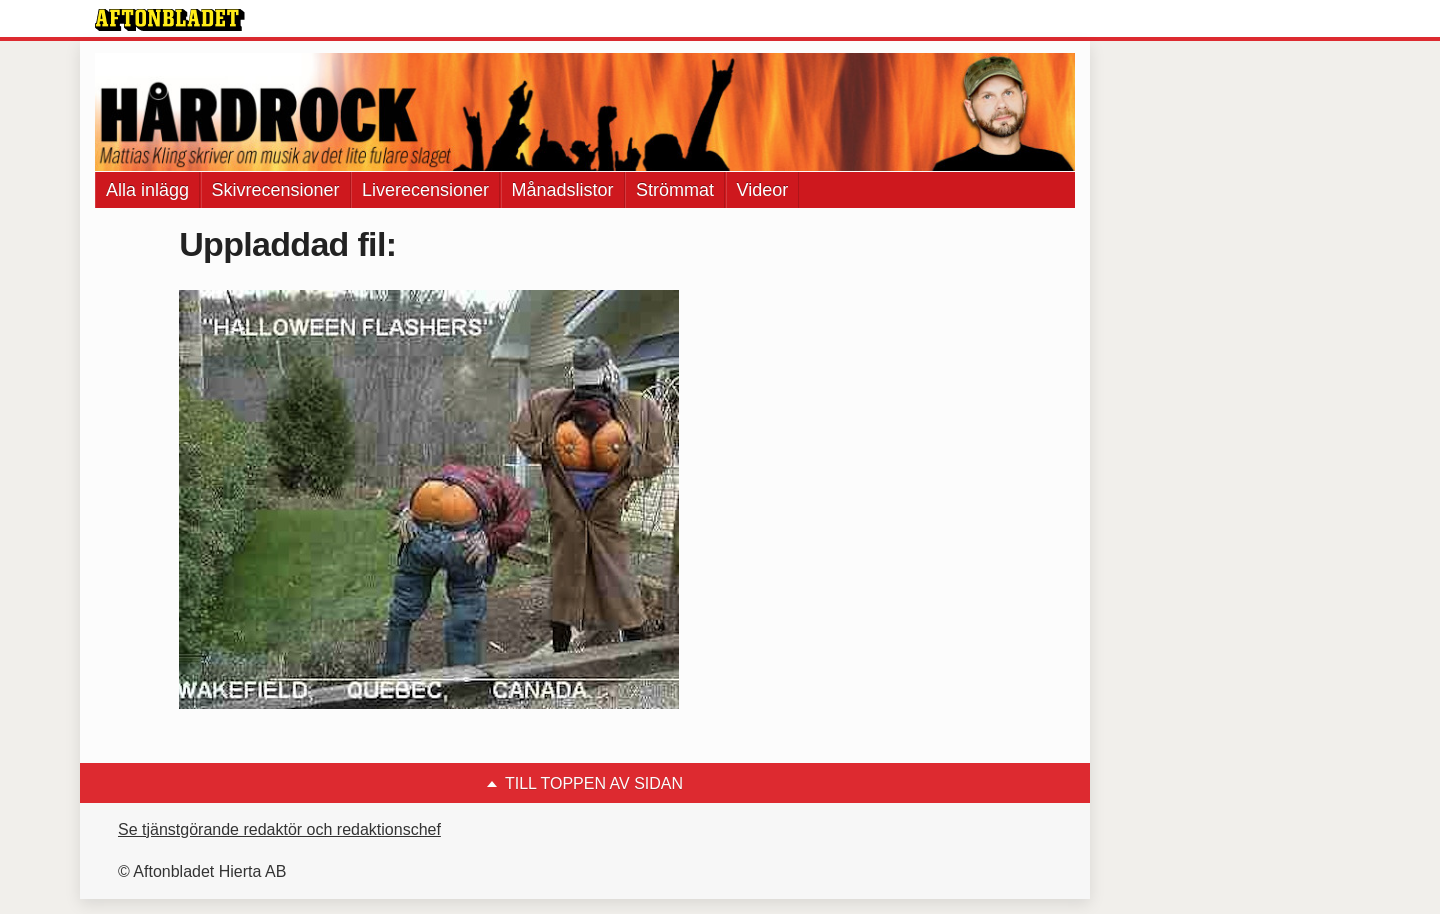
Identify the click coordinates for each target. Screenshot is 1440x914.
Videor (763, 190)
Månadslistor (563, 190)
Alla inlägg (147, 190)
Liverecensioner (425, 190)
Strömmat (675, 190)
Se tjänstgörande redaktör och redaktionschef (279, 829)
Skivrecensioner (276, 190)
